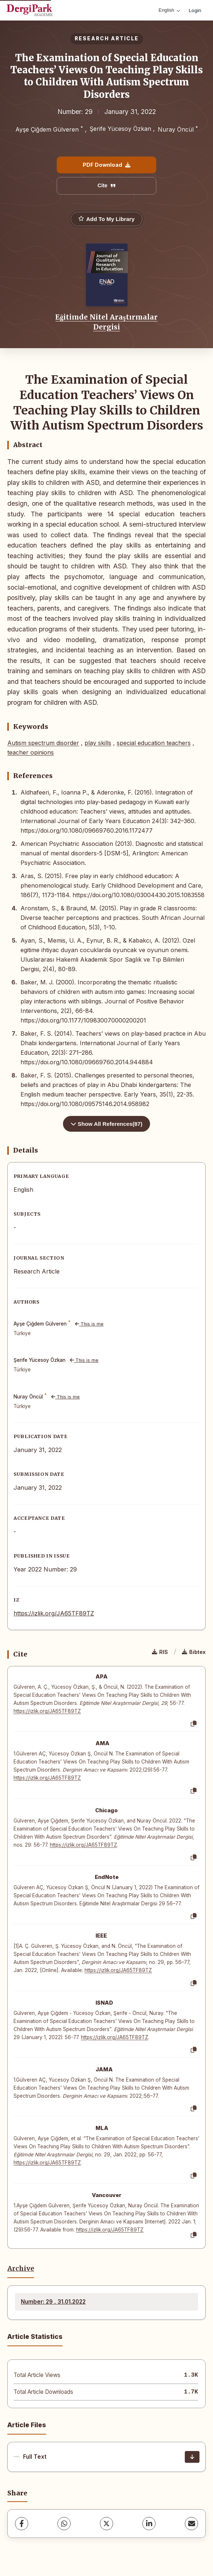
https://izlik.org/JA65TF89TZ (54, 1613)
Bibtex (194, 1652)
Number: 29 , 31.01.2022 (53, 2301)
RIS (160, 1652)
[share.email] (191, 2523)
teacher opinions (30, 752)
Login (195, 10)
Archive (20, 2268)
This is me (89, 1324)
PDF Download (106, 165)
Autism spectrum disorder (43, 743)
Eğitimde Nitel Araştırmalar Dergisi (106, 322)
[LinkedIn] (149, 2523)
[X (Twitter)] (106, 2523)
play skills (98, 743)
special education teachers (154, 743)
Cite (106, 185)
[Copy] (193, 1724)
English (169, 10)
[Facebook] (21, 2523)
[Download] (192, 2457)
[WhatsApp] (64, 2523)
